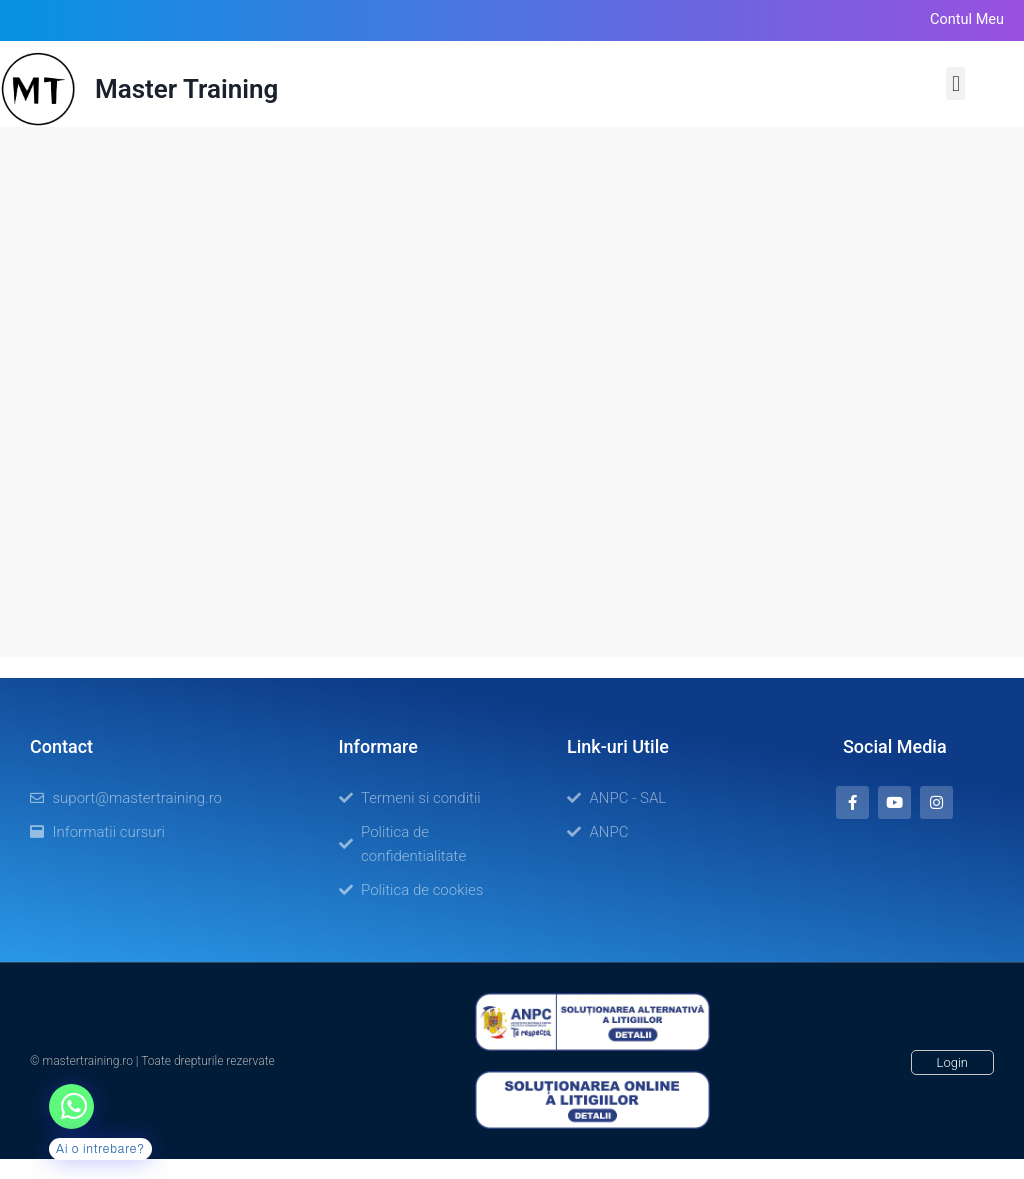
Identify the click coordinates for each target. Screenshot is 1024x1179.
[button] (955, 83)
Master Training (186, 89)
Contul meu (967, 19)
